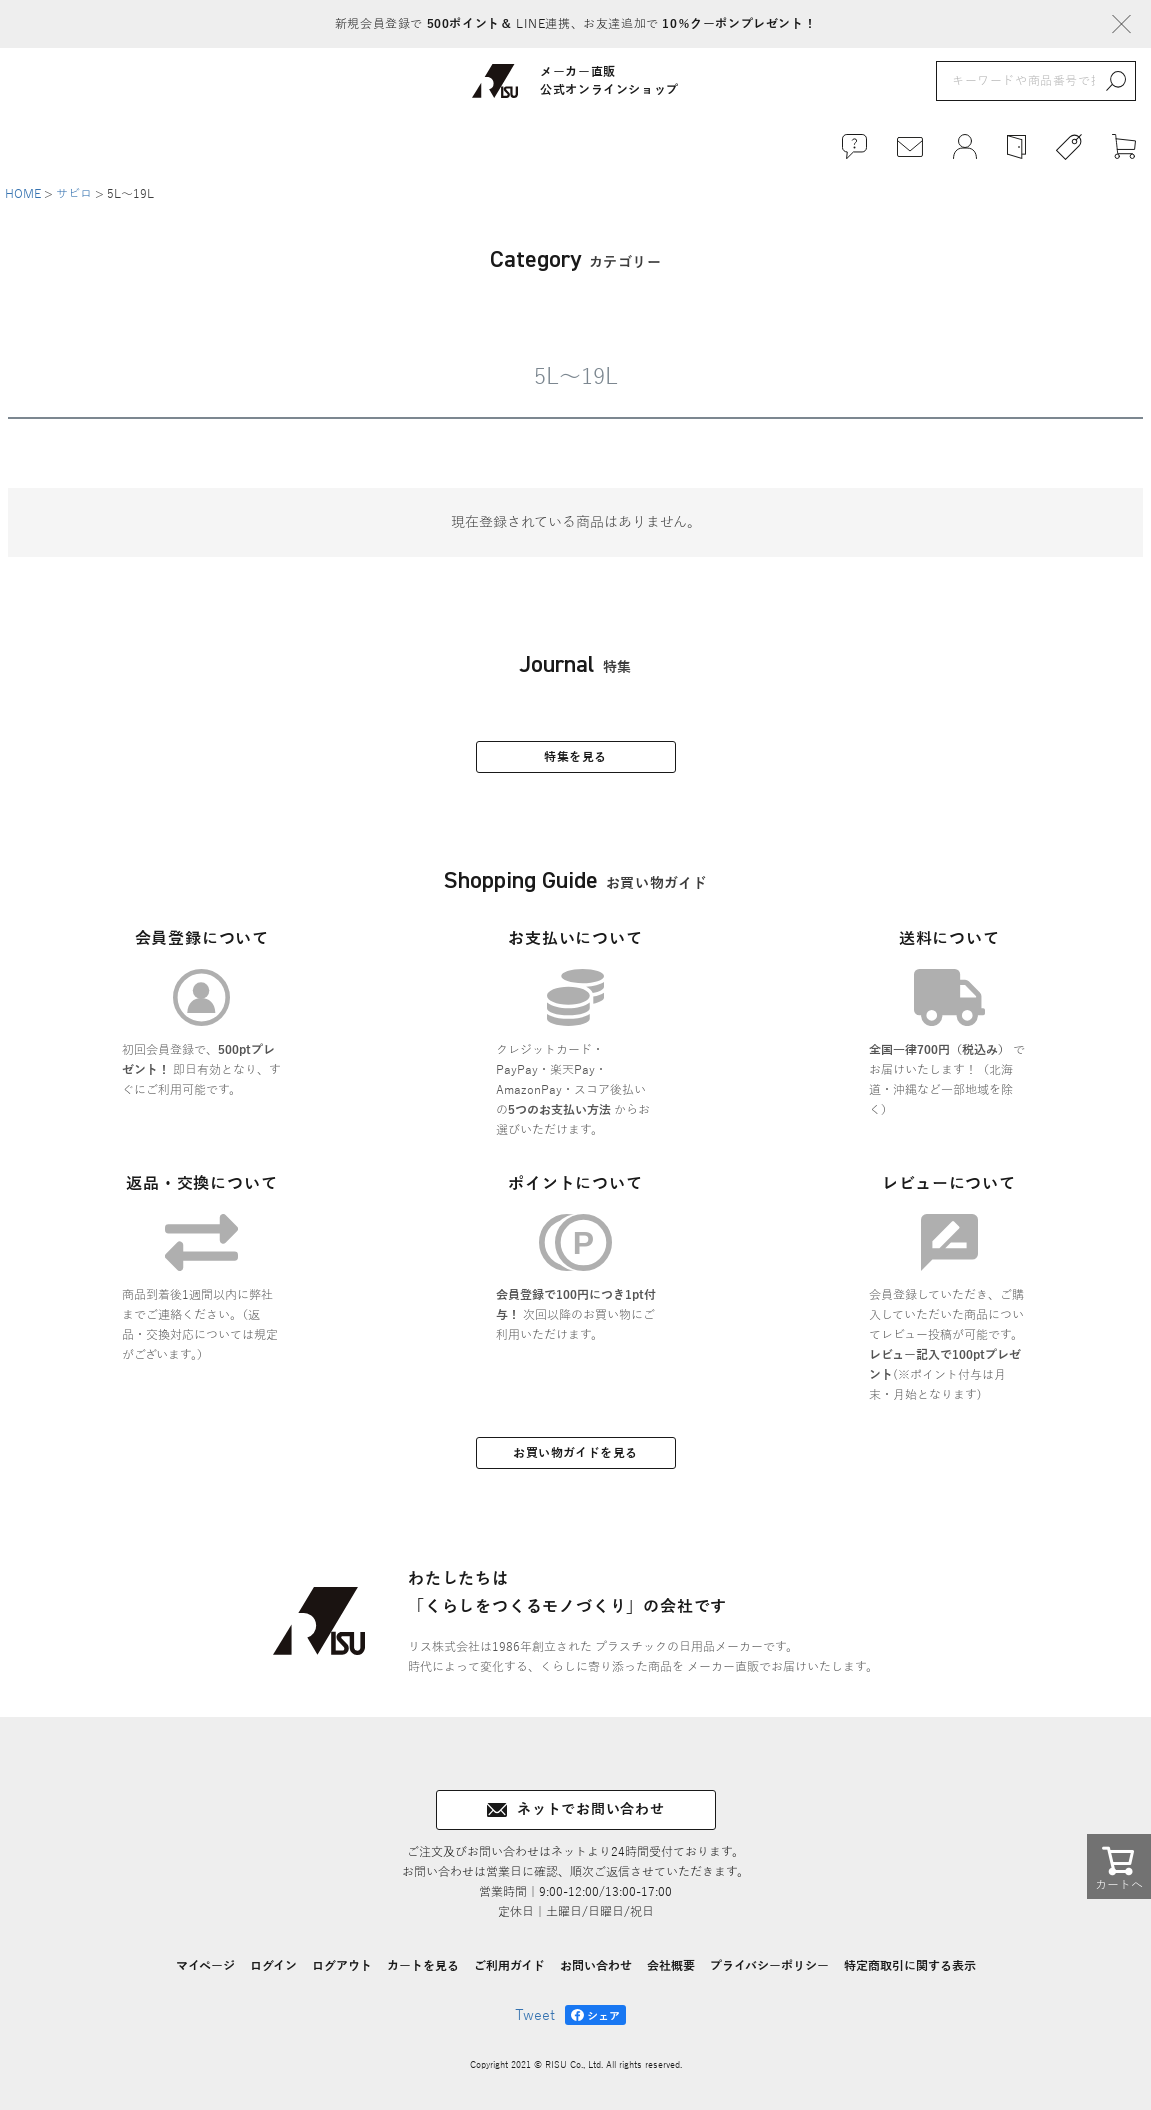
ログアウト (342, 1966)
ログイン (273, 1966)
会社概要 (671, 1966)
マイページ (205, 1966)
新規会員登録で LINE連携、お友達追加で (575, 24)
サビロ (74, 194)
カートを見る (423, 1966)
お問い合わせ (596, 1966)
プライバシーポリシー (769, 1966)
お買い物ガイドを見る (575, 1453)
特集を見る (575, 757)
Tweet (535, 2015)
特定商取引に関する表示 (910, 1966)
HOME (23, 194)
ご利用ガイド (509, 1966)
